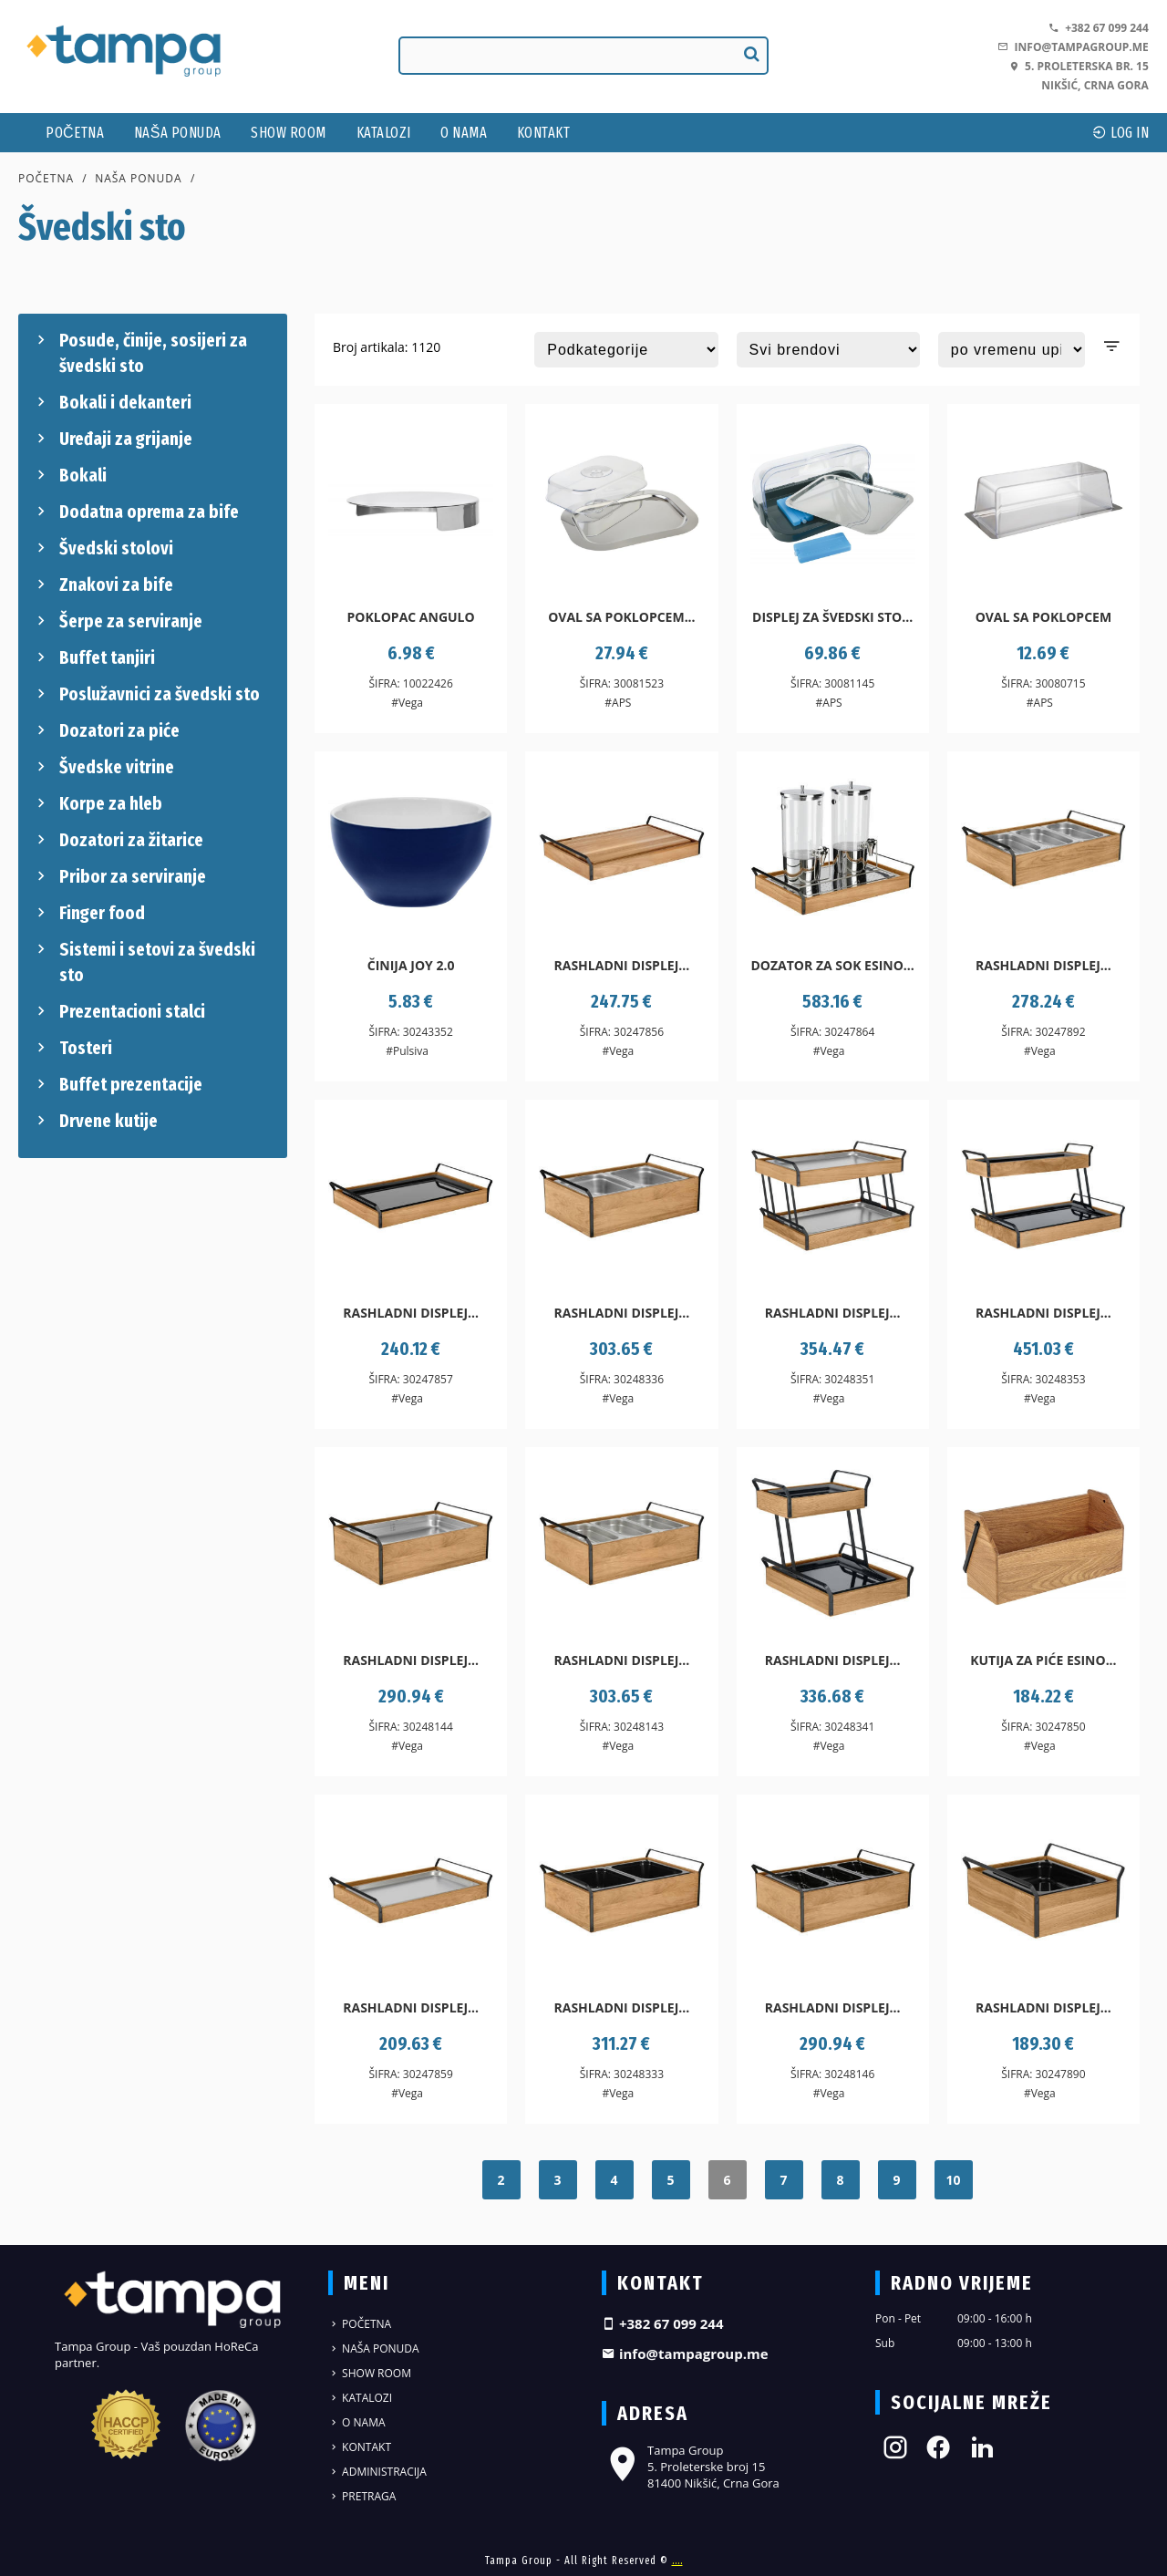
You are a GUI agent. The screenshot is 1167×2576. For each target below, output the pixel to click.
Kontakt (544, 132)
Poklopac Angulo (411, 617)
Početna (75, 132)
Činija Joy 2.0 (411, 965)
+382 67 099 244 (1098, 28)
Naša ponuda (178, 132)
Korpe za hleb (97, 803)
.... (677, 2560)
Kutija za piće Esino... (1043, 1660)
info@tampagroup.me (1072, 47)
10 (952, 2179)
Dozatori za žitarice (117, 840)
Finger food (88, 913)
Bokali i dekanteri (111, 402)
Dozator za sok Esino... (832, 965)
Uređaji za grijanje (112, 438)
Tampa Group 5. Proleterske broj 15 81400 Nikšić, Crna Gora (691, 2466)
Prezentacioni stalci (118, 1011)
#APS (617, 702)
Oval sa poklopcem (1044, 617)
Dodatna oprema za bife (135, 511)
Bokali (69, 475)
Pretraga (362, 2496)
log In (1120, 132)
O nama (463, 132)
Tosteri (72, 1047)
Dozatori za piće (106, 730)
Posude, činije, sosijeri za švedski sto (139, 352)
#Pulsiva (407, 1051)
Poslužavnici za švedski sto (146, 694)
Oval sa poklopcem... (621, 617)
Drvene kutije (95, 1120)
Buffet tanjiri (93, 657)
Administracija (377, 2471)
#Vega (407, 702)
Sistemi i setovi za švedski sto (143, 961)
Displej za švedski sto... (832, 617)
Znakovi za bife (102, 584)
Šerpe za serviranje (117, 621)
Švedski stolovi (102, 548)
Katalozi (383, 132)
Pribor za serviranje (119, 876)
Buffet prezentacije (117, 1084)
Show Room (288, 132)
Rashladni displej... (621, 965)
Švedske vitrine (103, 767)
